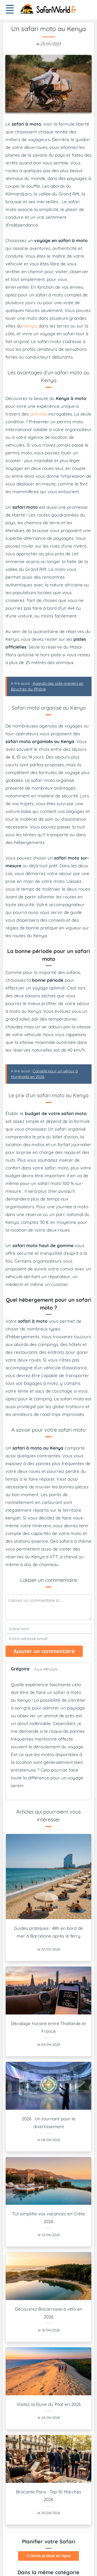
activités (38, 414)
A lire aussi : (47, 686)
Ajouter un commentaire (44, 1651)
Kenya (29, 326)
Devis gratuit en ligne (48, 2555)
